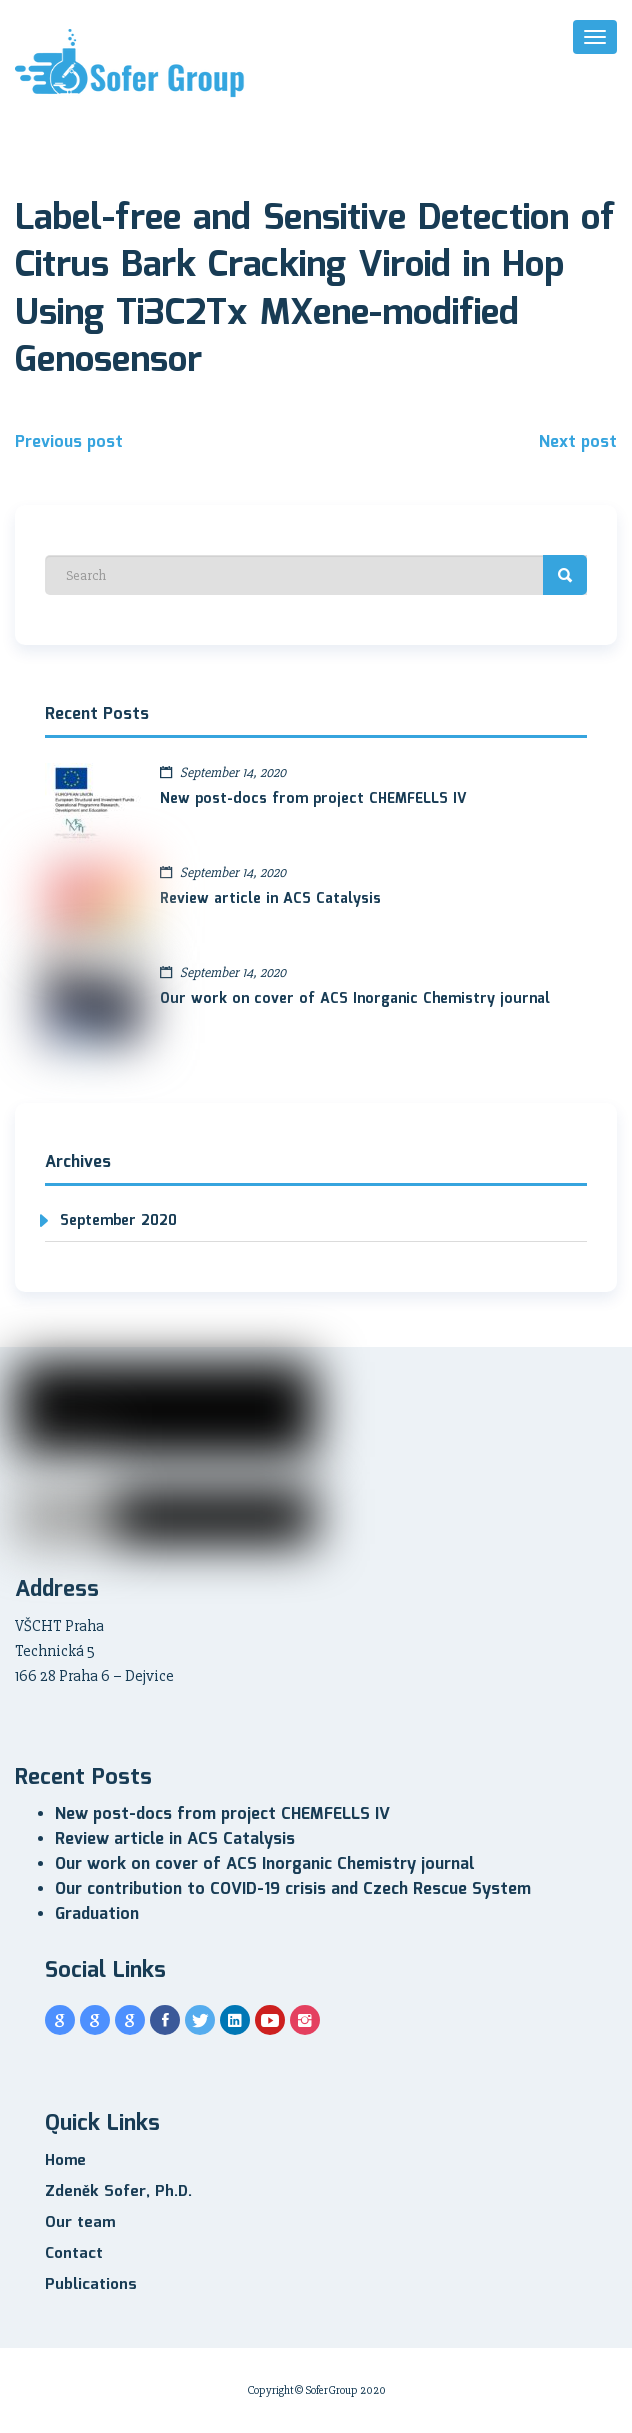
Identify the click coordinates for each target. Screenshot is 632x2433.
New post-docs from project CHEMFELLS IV (313, 799)
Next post (578, 442)
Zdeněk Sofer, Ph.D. (118, 2192)
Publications (91, 2285)
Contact (74, 2254)
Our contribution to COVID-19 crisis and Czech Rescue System (293, 1889)
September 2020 (118, 1221)
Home (65, 2161)
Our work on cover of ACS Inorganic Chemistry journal (355, 999)
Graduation (97, 1914)
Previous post (69, 442)
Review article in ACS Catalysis (270, 899)
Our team (80, 2223)
